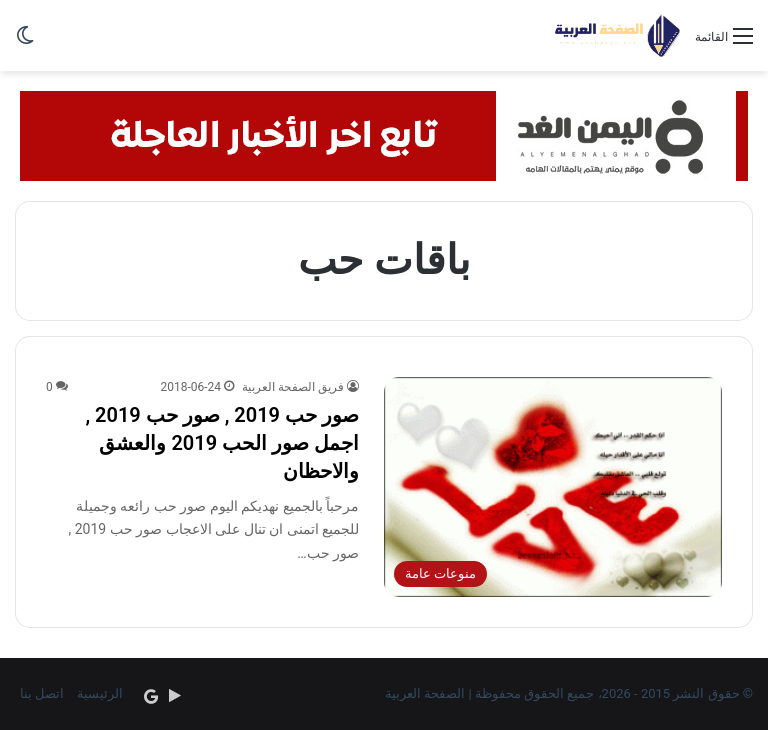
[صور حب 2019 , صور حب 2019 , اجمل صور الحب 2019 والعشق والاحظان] (553, 487)
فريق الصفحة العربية (293, 387)
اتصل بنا (42, 693)
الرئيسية (100, 693)
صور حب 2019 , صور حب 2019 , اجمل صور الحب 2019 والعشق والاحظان (222, 443)
